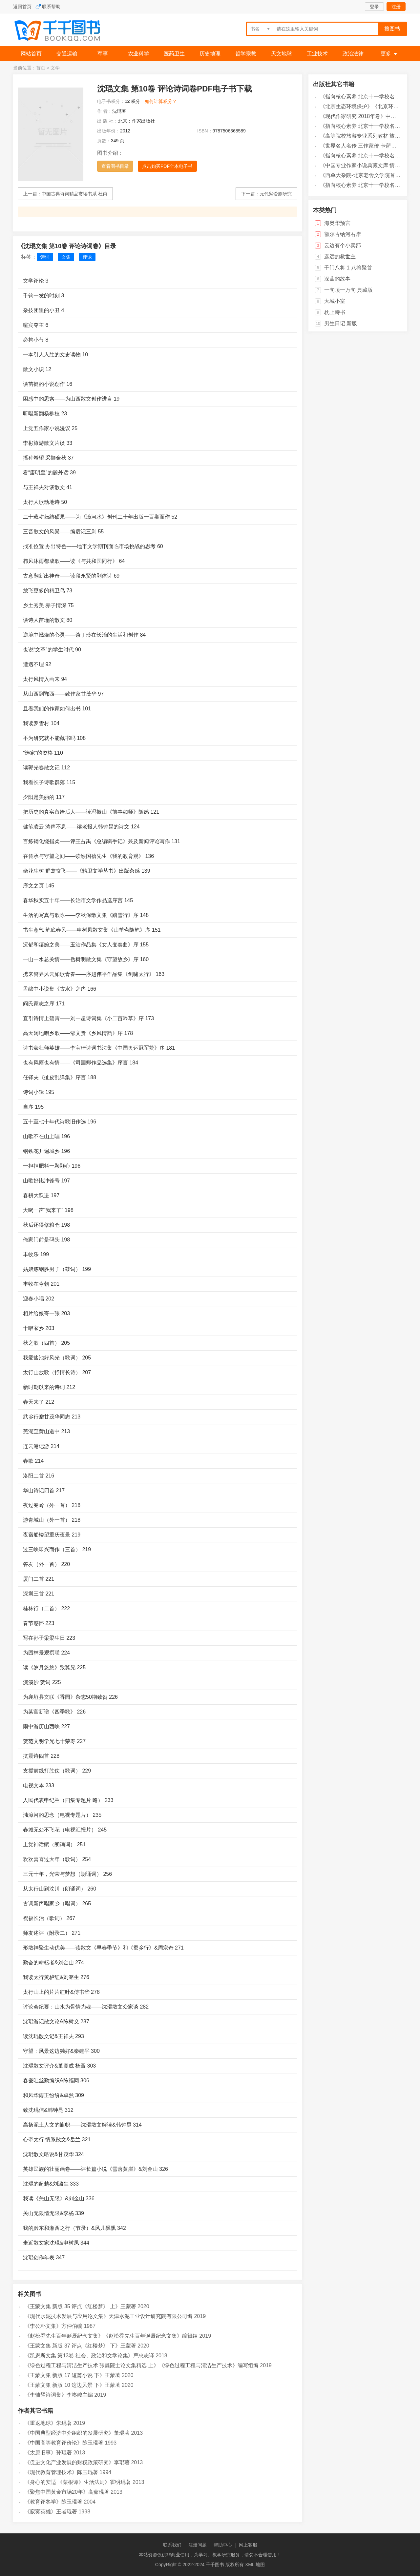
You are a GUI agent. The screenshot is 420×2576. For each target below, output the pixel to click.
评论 (87, 257)
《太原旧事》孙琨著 (48, 2452)
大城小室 (334, 301)
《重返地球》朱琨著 (48, 2423)
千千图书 (62, 31)
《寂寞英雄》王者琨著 (51, 2511)
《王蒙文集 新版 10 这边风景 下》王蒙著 (72, 2385)
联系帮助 (51, 6)
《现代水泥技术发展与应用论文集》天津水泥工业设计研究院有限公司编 (109, 2316)
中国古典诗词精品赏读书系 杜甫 (74, 193)
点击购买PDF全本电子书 (167, 166)
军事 (102, 53)
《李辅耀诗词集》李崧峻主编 (59, 2395)
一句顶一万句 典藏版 (348, 290)
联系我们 (172, 2544)
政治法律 (353, 53)
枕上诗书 (334, 312)
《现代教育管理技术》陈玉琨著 (61, 2472)
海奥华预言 (337, 223)
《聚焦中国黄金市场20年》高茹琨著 (67, 2492)
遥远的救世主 (340, 256)
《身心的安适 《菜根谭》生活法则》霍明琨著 (78, 2482)
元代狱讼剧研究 (276, 193)
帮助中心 (223, 2544)
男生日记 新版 (340, 323)
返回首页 (22, 6)
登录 (374, 6)
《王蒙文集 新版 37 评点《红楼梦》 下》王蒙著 (80, 2345)
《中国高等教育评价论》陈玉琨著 (64, 2443)
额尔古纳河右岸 (342, 234)
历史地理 (210, 53)
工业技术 (317, 53)
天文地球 (281, 53)
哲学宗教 (245, 53)
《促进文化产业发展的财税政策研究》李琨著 (77, 2462)
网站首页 (31, 53)
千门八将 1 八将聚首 (348, 267)
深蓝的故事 (337, 279)
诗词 (45, 257)
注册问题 (197, 2544)
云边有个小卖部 (342, 245)
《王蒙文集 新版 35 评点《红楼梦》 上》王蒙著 (80, 2306)
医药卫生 (174, 53)
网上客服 (248, 2544)
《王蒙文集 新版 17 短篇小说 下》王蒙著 (72, 2375)
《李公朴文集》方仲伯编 (53, 2326)
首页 (40, 67)
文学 (55, 67)
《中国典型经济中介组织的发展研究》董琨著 (77, 2433)
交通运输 (66, 53)
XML (249, 2564)
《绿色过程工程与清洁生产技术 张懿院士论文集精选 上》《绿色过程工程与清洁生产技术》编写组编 (142, 2365)
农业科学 (138, 53)
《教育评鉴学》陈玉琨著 (53, 2502)
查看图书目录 (115, 166)
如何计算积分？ (161, 101)
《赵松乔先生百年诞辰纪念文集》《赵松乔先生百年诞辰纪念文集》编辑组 (111, 2336)
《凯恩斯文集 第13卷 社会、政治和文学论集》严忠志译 (89, 2355)
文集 (66, 257)
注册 (396, 6)
